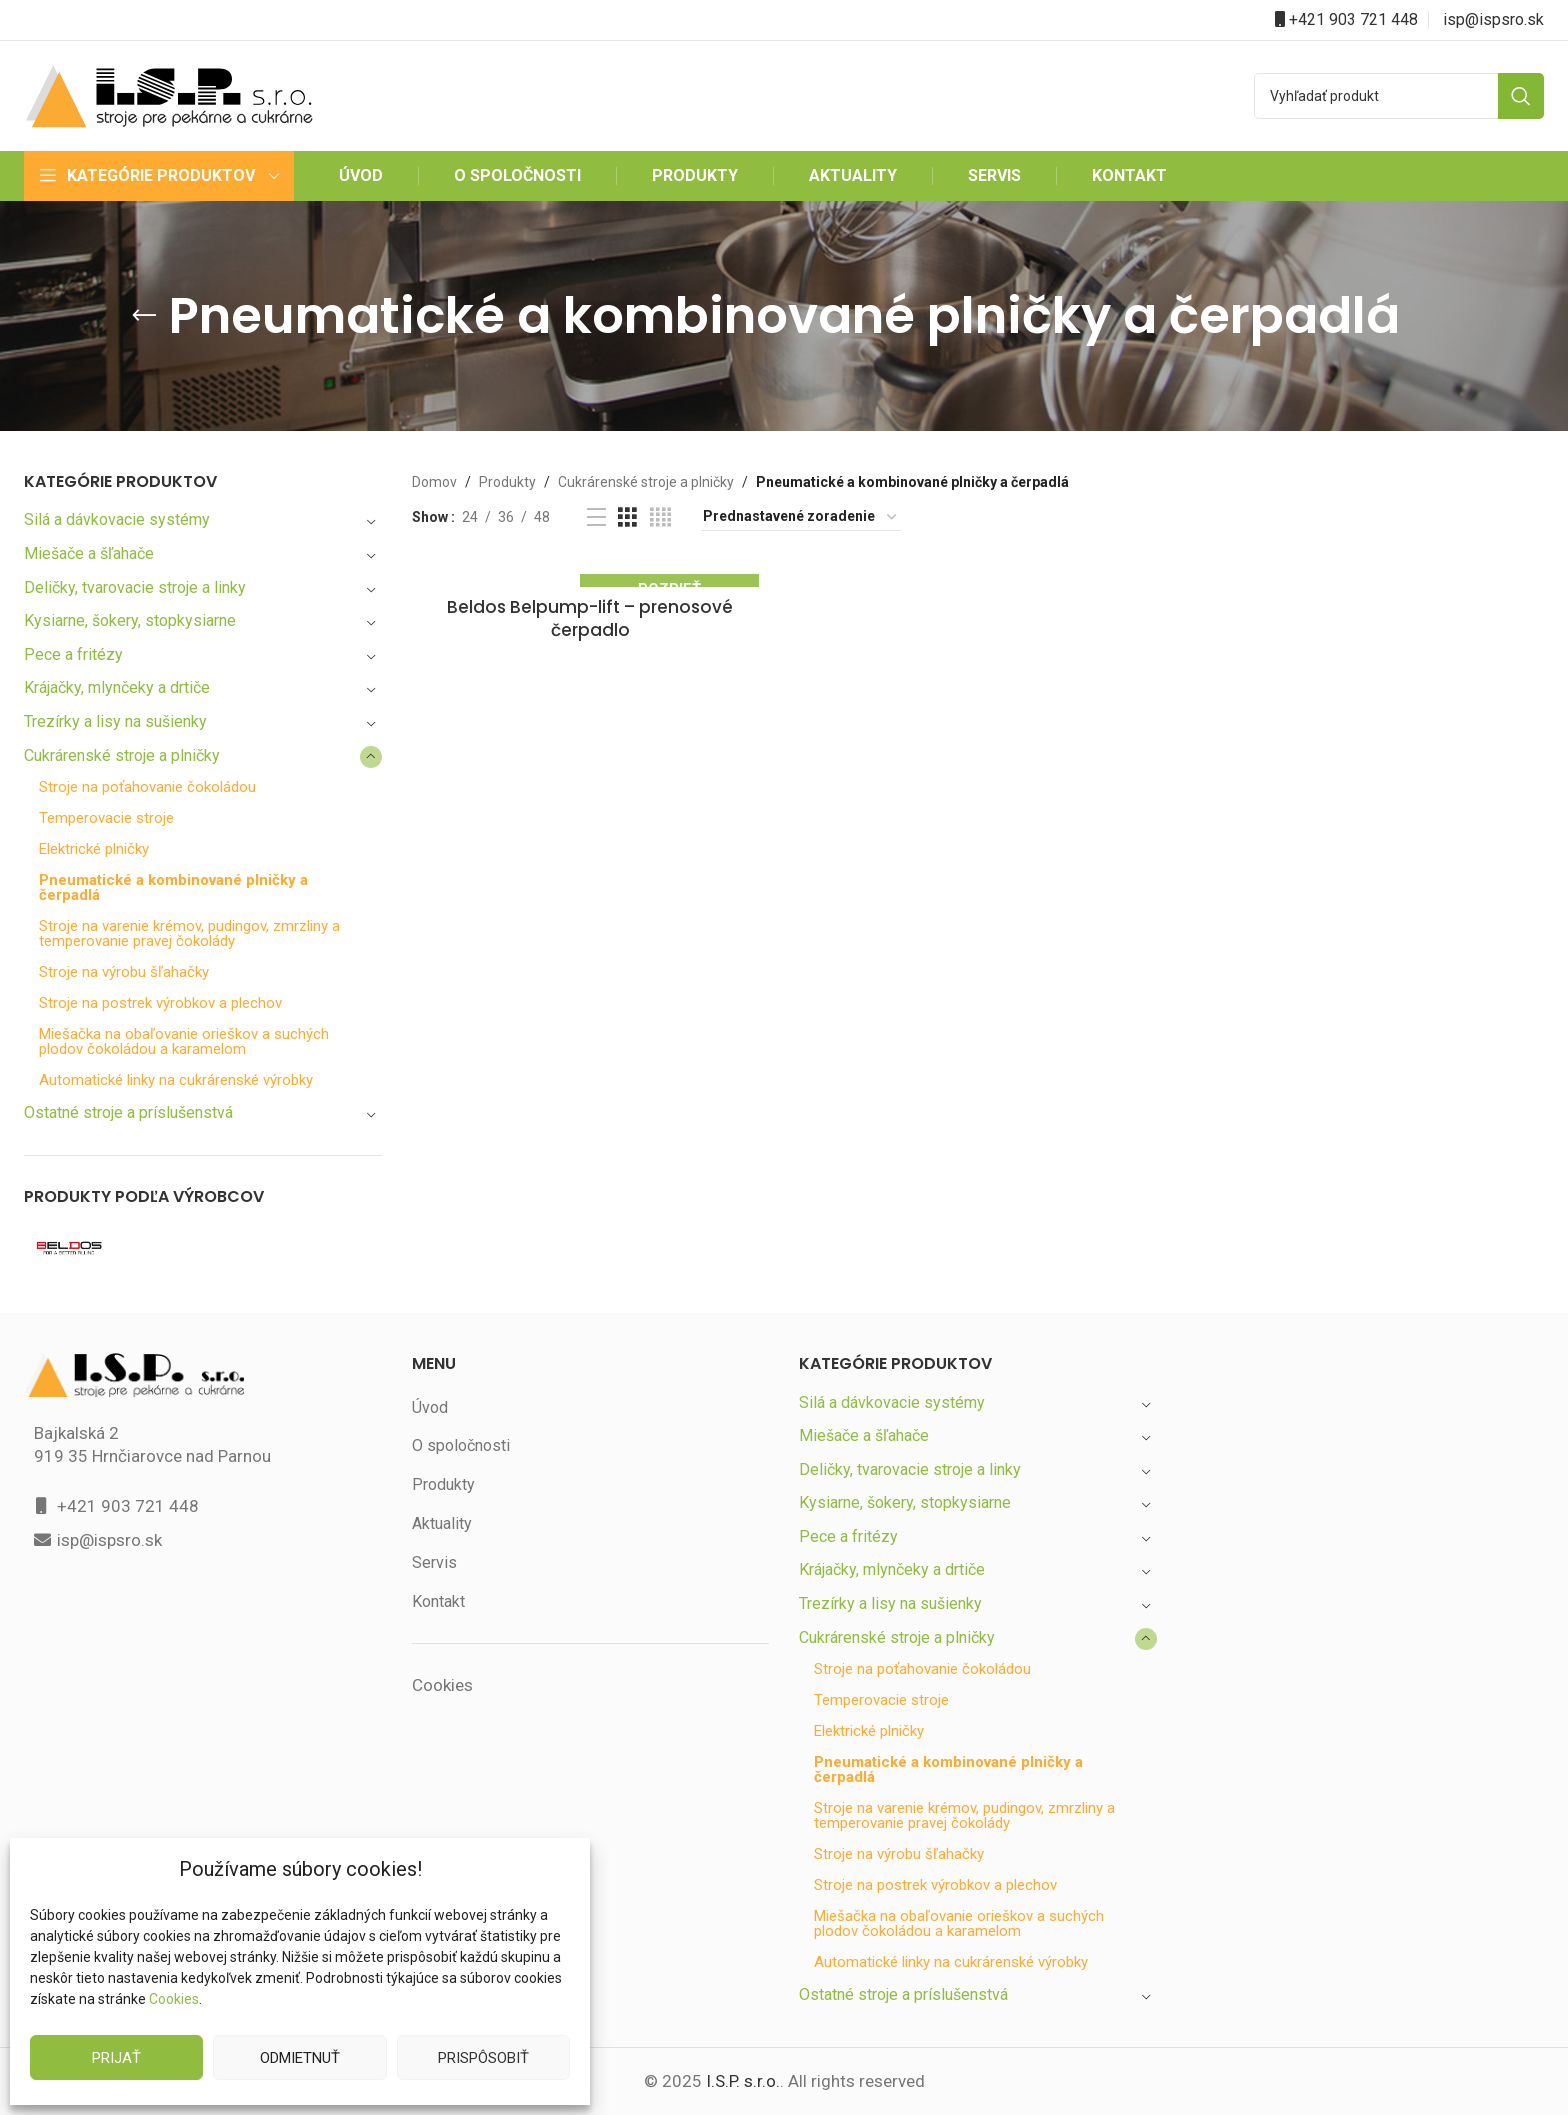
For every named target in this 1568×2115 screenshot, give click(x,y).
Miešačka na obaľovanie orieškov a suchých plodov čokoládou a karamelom (186, 1042)
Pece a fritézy (72, 654)
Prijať (117, 2057)
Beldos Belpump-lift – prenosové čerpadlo (590, 607)
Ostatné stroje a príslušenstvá (130, 1112)
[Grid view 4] (657, 517)
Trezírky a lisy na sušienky (117, 721)
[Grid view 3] (625, 517)
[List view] (593, 517)
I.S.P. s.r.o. (741, 2081)
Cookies (173, 1999)
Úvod (430, 1407)
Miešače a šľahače (91, 553)
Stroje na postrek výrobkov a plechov (162, 1003)
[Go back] (192, 316)
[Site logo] (169, 94)
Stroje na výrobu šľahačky (125, 972)
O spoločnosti (460, 1445)
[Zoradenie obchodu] (798, 517)
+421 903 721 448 (1353, 19)
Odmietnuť (299, 2057)
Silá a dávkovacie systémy (118, 519)
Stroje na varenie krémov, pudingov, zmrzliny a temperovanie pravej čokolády (194, 934)
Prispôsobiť (483, 2057)
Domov (434, 482)
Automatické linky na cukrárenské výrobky (178, 1080)
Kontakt (439, 1601)
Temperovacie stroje (106, 818)
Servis (434, 1562)
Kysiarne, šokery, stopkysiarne (132, 620)
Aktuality (442, 1523)
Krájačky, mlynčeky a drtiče (120, 687)
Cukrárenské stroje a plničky (124, 755)
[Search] (1399, 96)
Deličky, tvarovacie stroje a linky (137, 587)
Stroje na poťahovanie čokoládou (149, 787)
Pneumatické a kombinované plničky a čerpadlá (176, 888)
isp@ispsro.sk (1494, 19)
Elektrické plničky (96, 849)
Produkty (503, 482)
